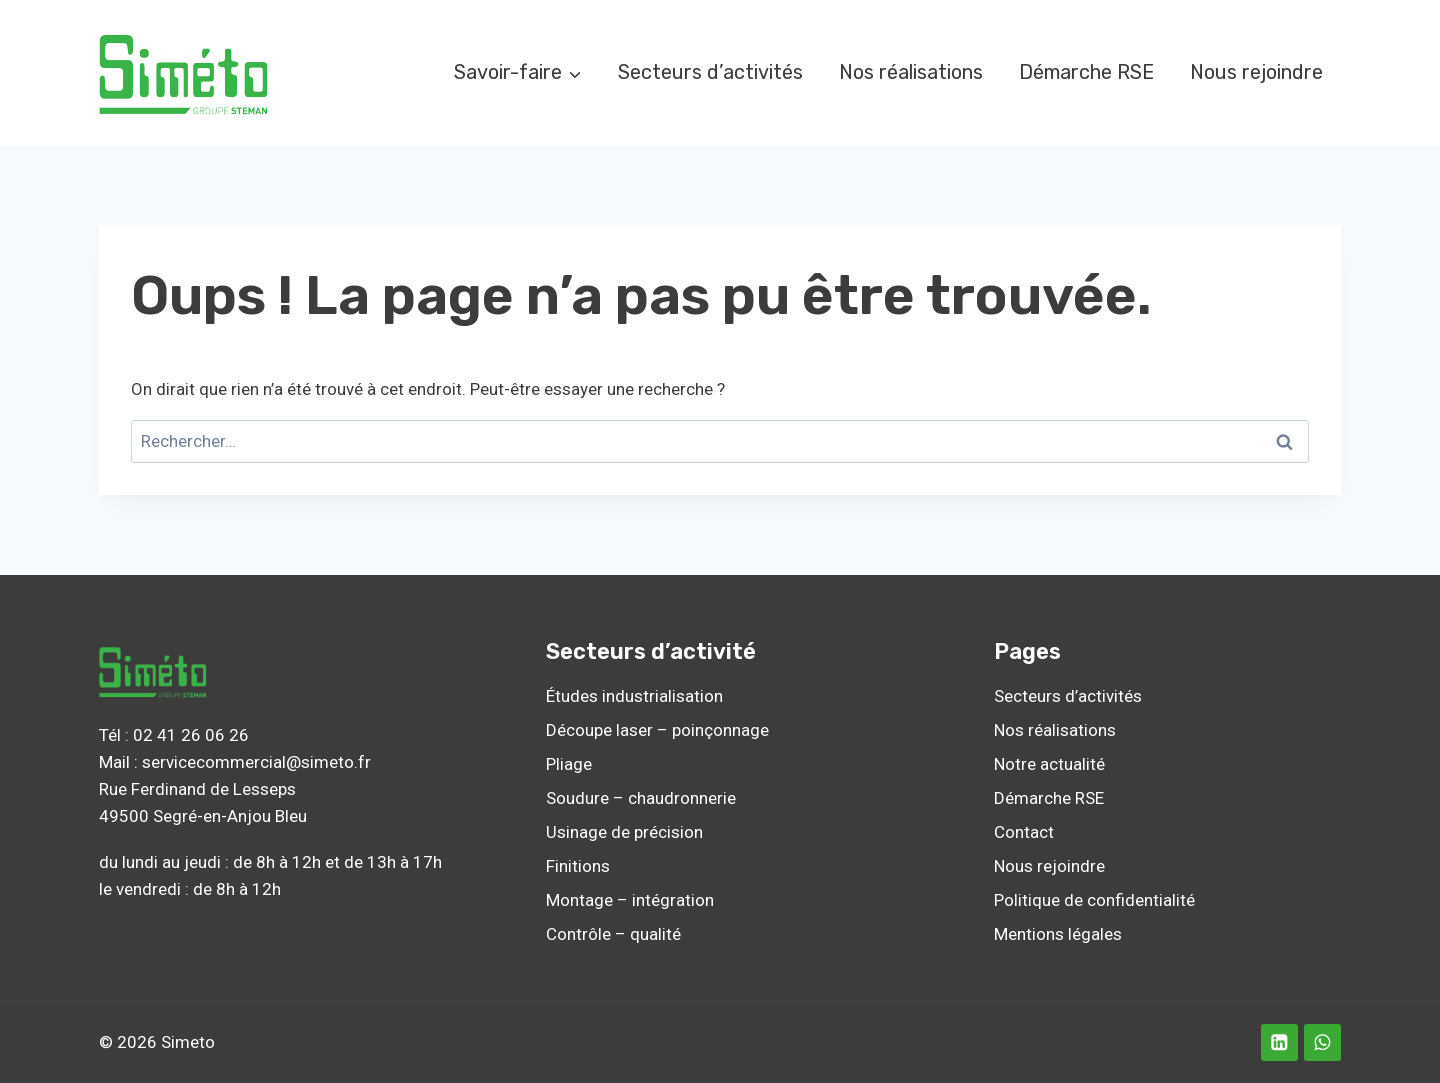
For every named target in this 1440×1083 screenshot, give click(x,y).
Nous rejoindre (1256, 72)
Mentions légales (1058, 934)
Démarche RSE (1086, 72)
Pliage (569, 764)
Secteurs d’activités (710, 72)
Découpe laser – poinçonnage (657, 730)
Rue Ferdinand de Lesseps (197, 789)
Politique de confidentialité (1094, 900)
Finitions (578, 866)
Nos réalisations (911, 72)
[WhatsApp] (1322, 1042)
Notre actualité (1049, 764)
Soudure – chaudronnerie (641, 798)
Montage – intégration (630, 900)
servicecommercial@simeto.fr (256, 762)
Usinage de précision (624, 832)
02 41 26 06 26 (191, 735)
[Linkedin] (1279, 1042)
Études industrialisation (634, 696)
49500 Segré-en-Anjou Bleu (203, 816)
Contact (1024, 832)
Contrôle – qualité (613, 934)
